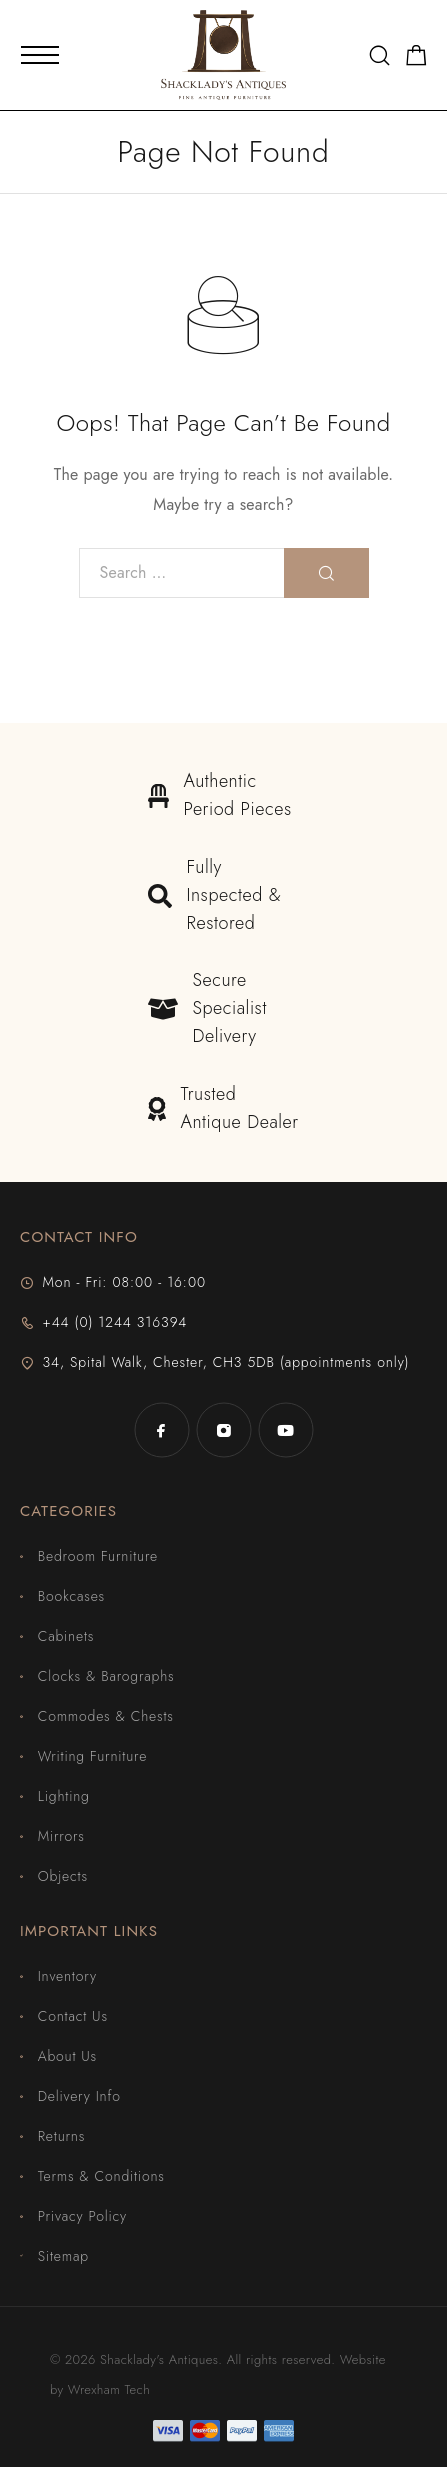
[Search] (379, 55)
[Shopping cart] (416, 59)
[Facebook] (162, 1430)
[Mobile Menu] (40, 55)
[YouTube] (286, 1430)
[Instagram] (224, 1430)
